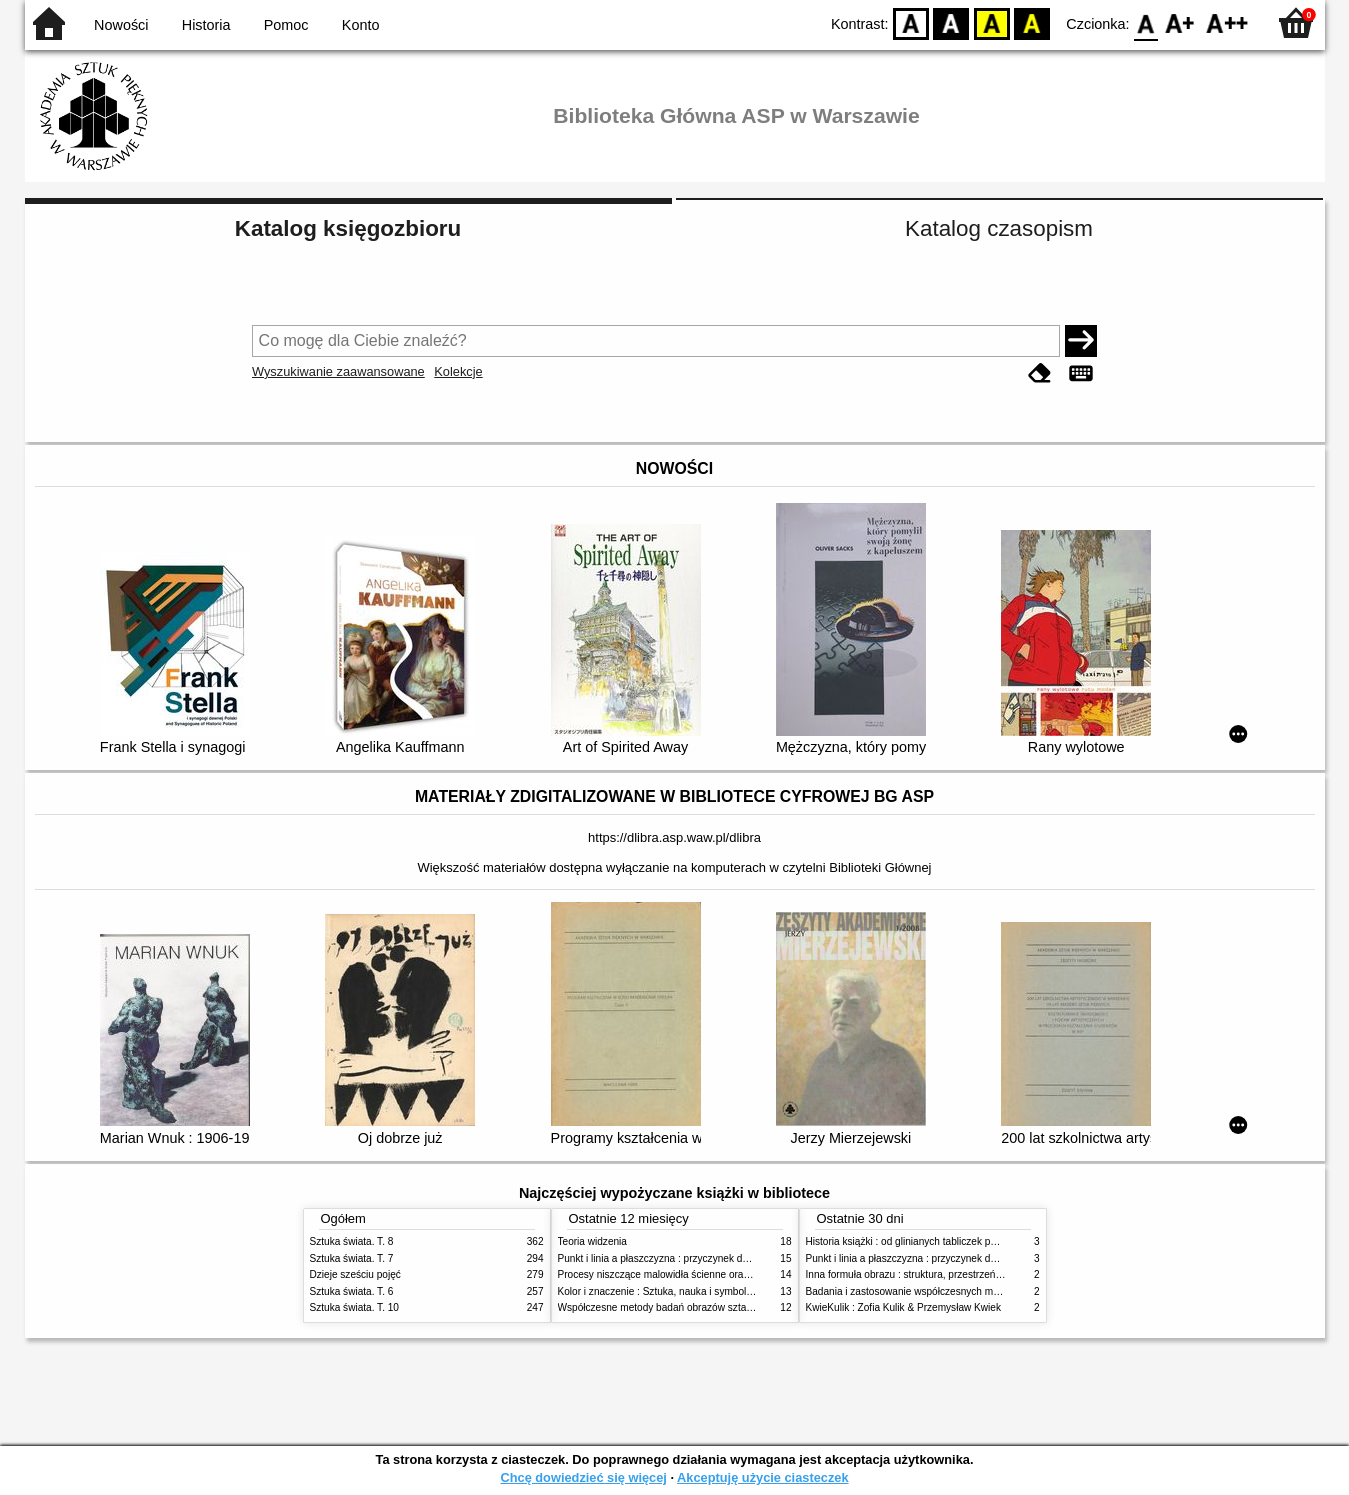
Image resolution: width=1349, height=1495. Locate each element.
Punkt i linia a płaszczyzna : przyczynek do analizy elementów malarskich (721, 1258)
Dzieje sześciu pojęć (355, 1274)
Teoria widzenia (592, 1241)
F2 (1227, 22)
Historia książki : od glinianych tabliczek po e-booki (919, 1241)
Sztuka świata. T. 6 (352, 1291)
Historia (206, 25)
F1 (1180, 22)
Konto (361, 25)
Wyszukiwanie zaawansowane (338, 371)
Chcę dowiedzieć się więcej (583, 1477)
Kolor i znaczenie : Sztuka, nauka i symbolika (659, 1291)
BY (1032, 22)
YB (991, 22)
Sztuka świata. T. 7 (352, 1258)
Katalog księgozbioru (348, 228)
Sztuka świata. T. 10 (354, 1307)
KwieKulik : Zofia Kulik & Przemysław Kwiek (903, 1307)
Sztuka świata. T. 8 (352, 1241)
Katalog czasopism (999, 228)
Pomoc (286, 25)
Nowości (121, 25)
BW (952, 22)
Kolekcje (458, 371)
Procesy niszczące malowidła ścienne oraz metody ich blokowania (706, 1274)
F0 (1146, 22)
